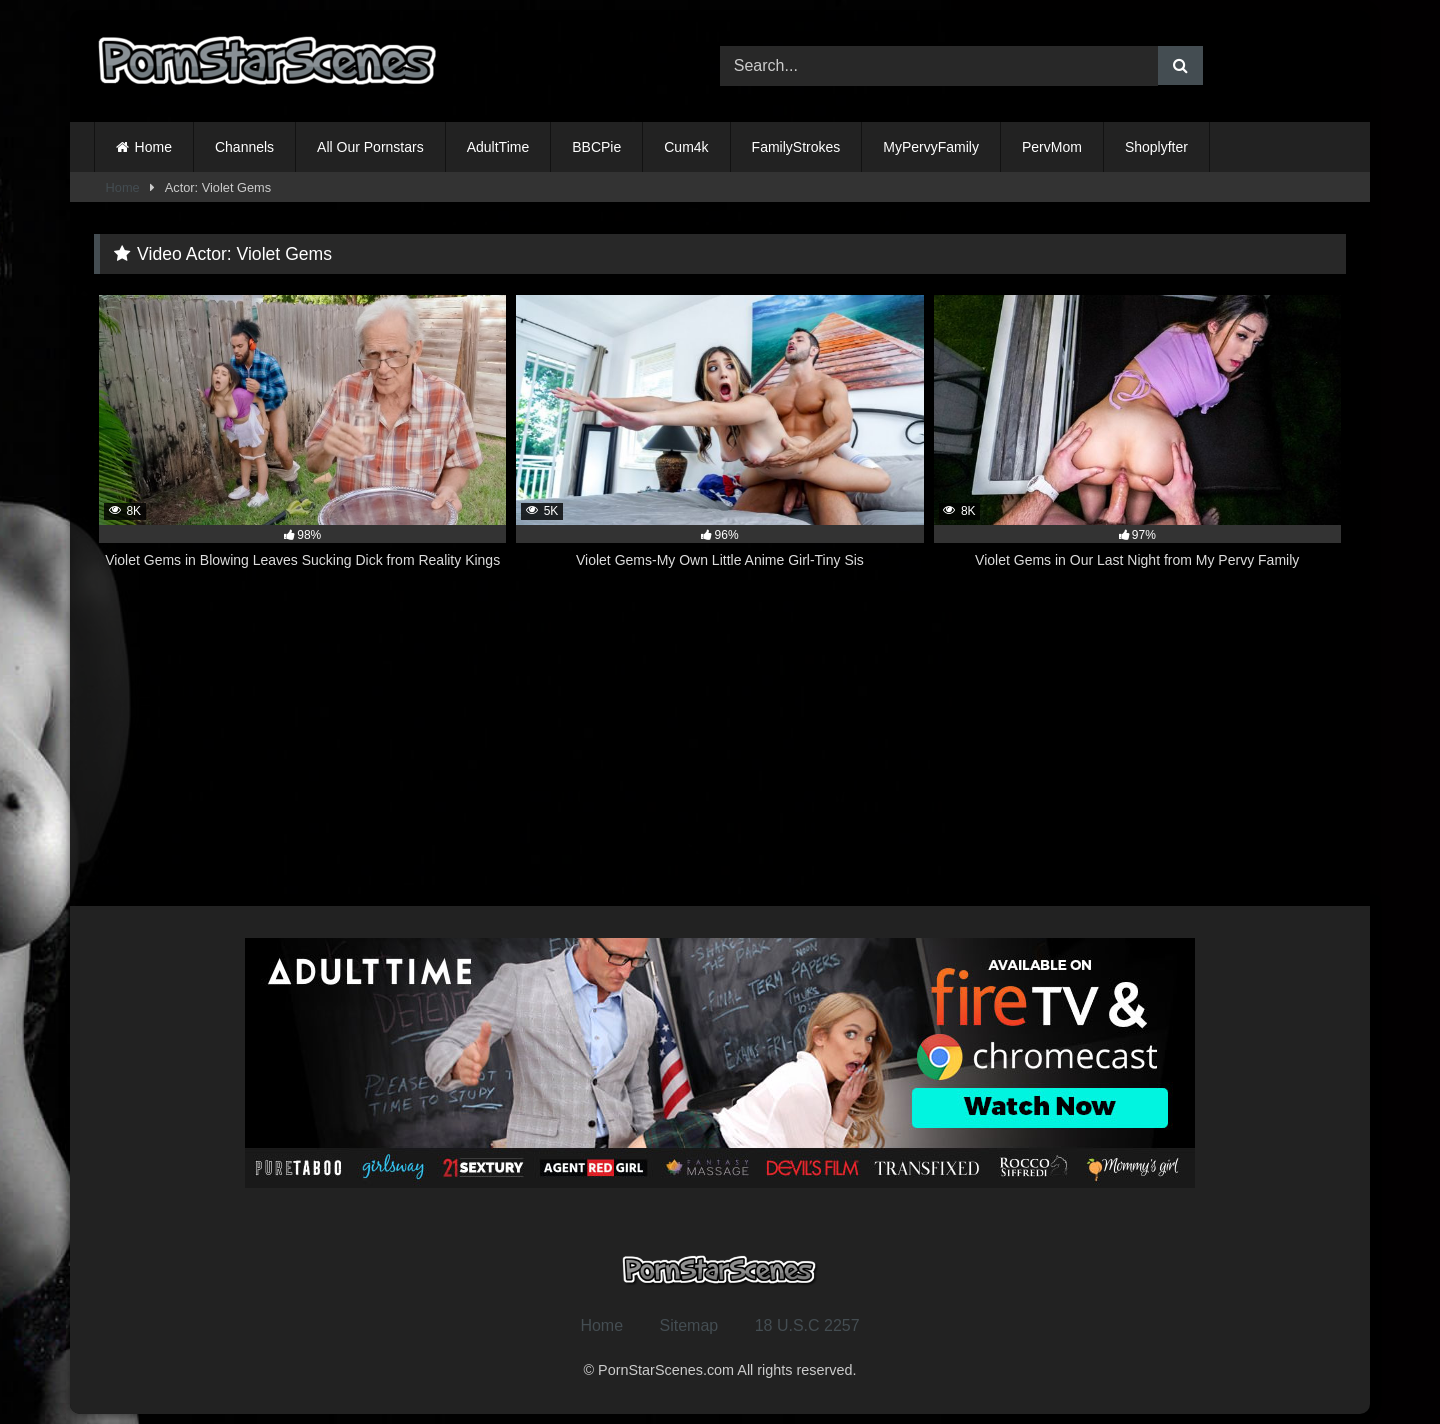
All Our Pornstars (370, 147)
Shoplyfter (1156, 147)
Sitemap (689, 1325)
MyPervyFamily (931, 147)
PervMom (1052, 147)
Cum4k (686, 147)
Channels (244, 147)
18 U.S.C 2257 (807, 1325)
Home (153, 147)
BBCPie (596, 147)
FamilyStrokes (796, 147)
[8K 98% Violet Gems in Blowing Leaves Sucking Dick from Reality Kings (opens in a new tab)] (302, 443)
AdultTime (498, 147)
